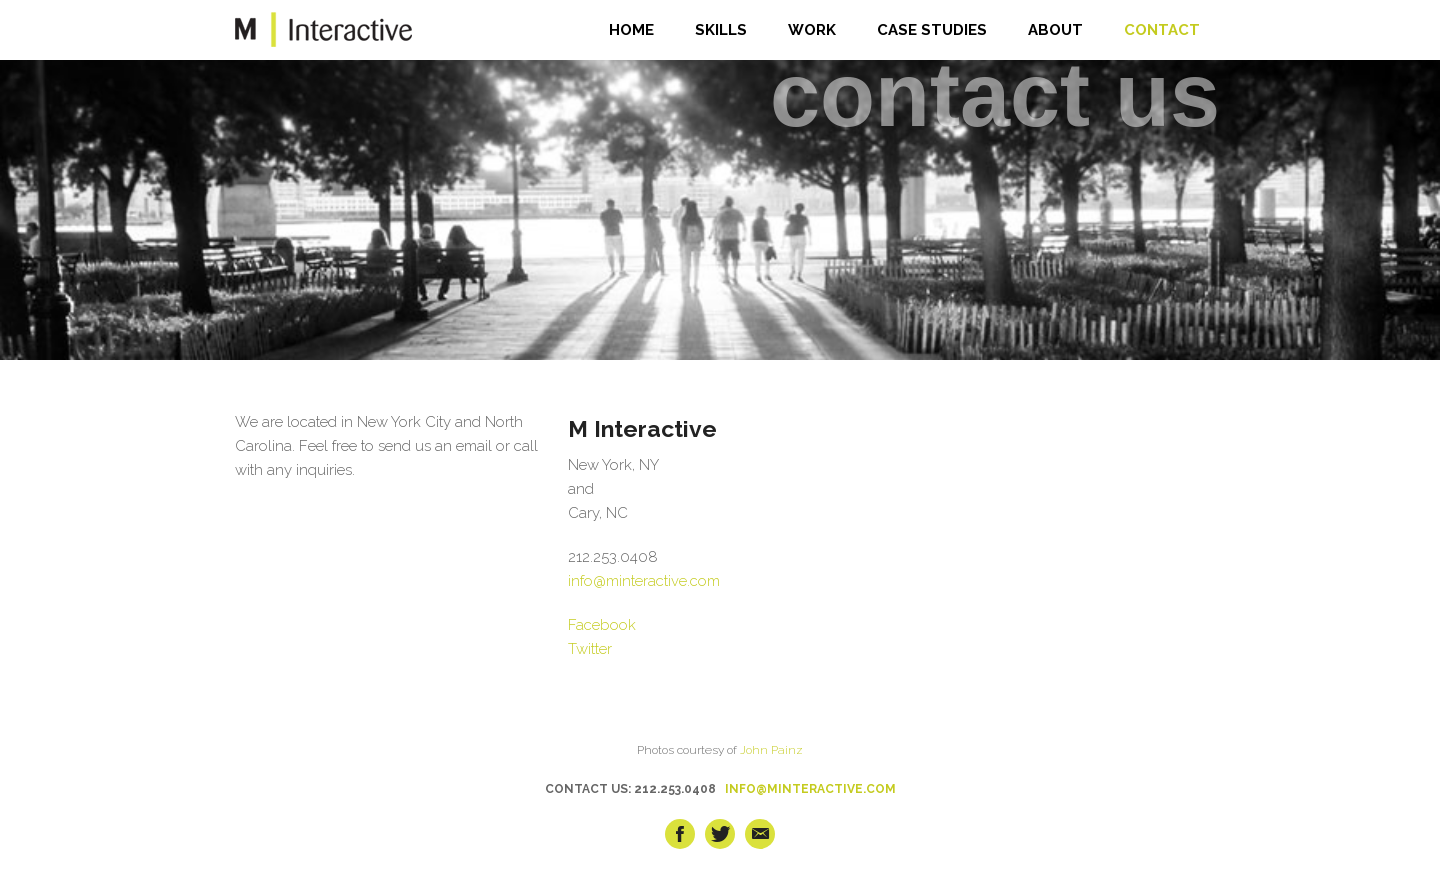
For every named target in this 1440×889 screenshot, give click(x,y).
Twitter (590, 649)
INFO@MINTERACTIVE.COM (810, 789)
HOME (631, 30)
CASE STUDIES (932, 30)
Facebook (602, 625)
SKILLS (721, 30)
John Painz (771, 750)
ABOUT (1055, 30)
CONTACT (1162, 30)
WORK (812, 30)
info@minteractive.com (644, 581)
